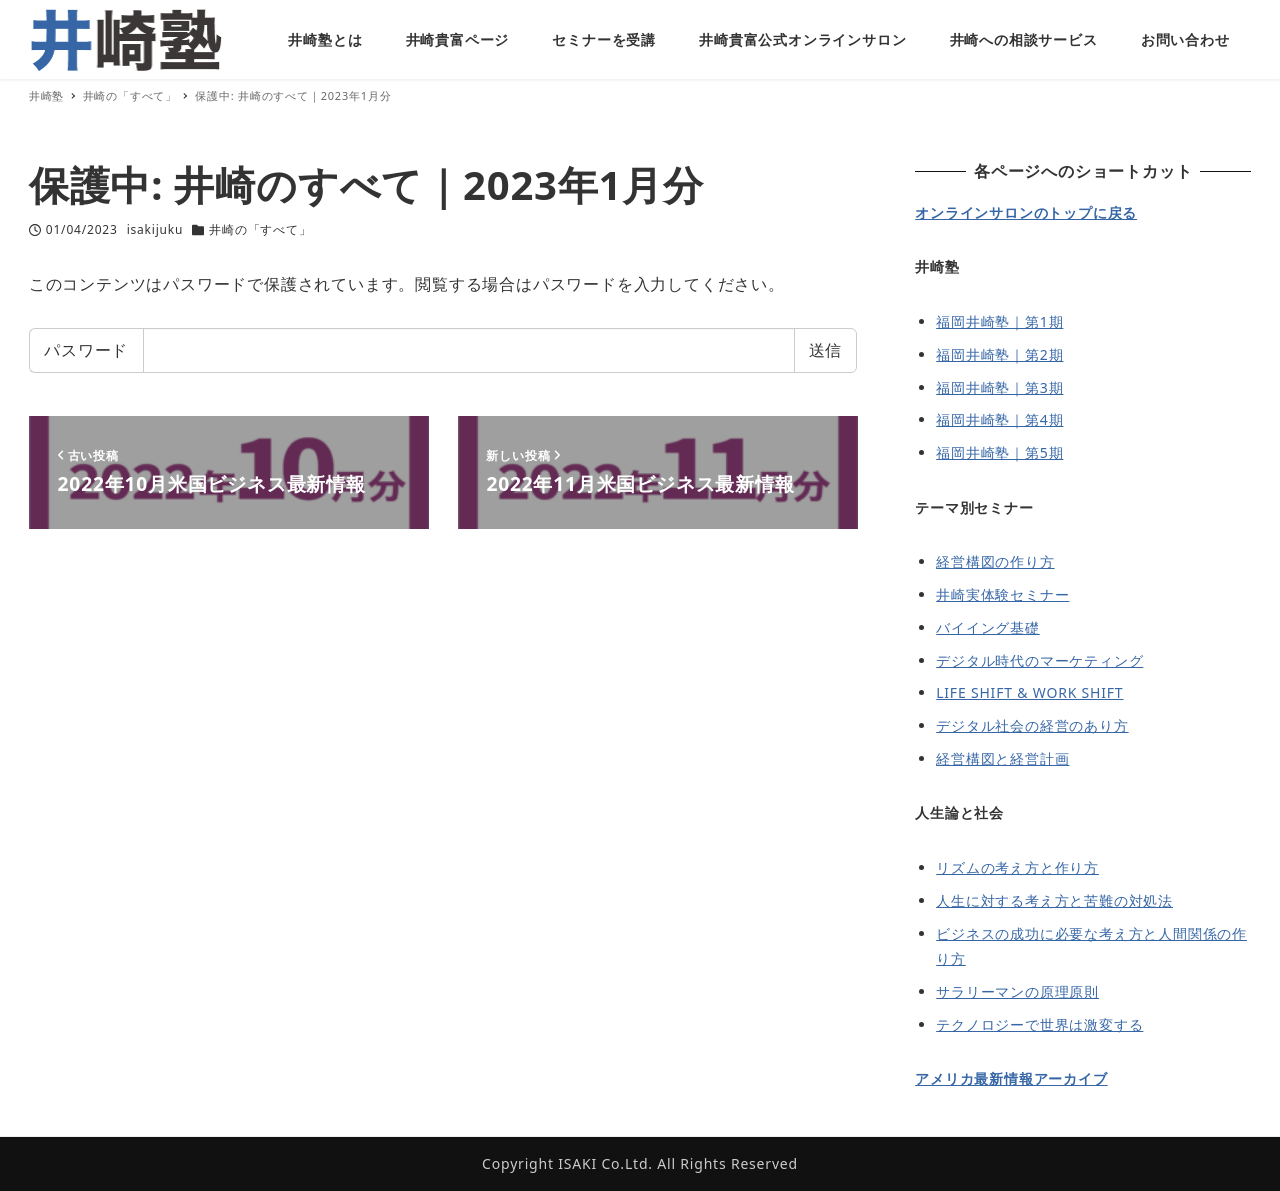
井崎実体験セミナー (1002, 594)
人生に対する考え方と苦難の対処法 (1054, 900)
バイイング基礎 (988, 627)
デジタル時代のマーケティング (1039, 660)
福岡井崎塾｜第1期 (999, 321)
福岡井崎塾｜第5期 (999, 452)
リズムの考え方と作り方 (1017, 867)
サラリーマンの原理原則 (1017, 991)
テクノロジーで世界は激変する (1039, 1024)
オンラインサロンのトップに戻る (1026, 212)
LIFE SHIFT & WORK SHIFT (1029, 692)
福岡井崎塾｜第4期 (999, 419)
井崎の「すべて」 (260, 229)
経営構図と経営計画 (1002, 758)
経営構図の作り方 (995, 561)
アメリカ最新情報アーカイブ (1011, 1078)
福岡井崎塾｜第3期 (999, 387)
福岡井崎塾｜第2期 (999, 354)
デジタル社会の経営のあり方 (1032, 725)
